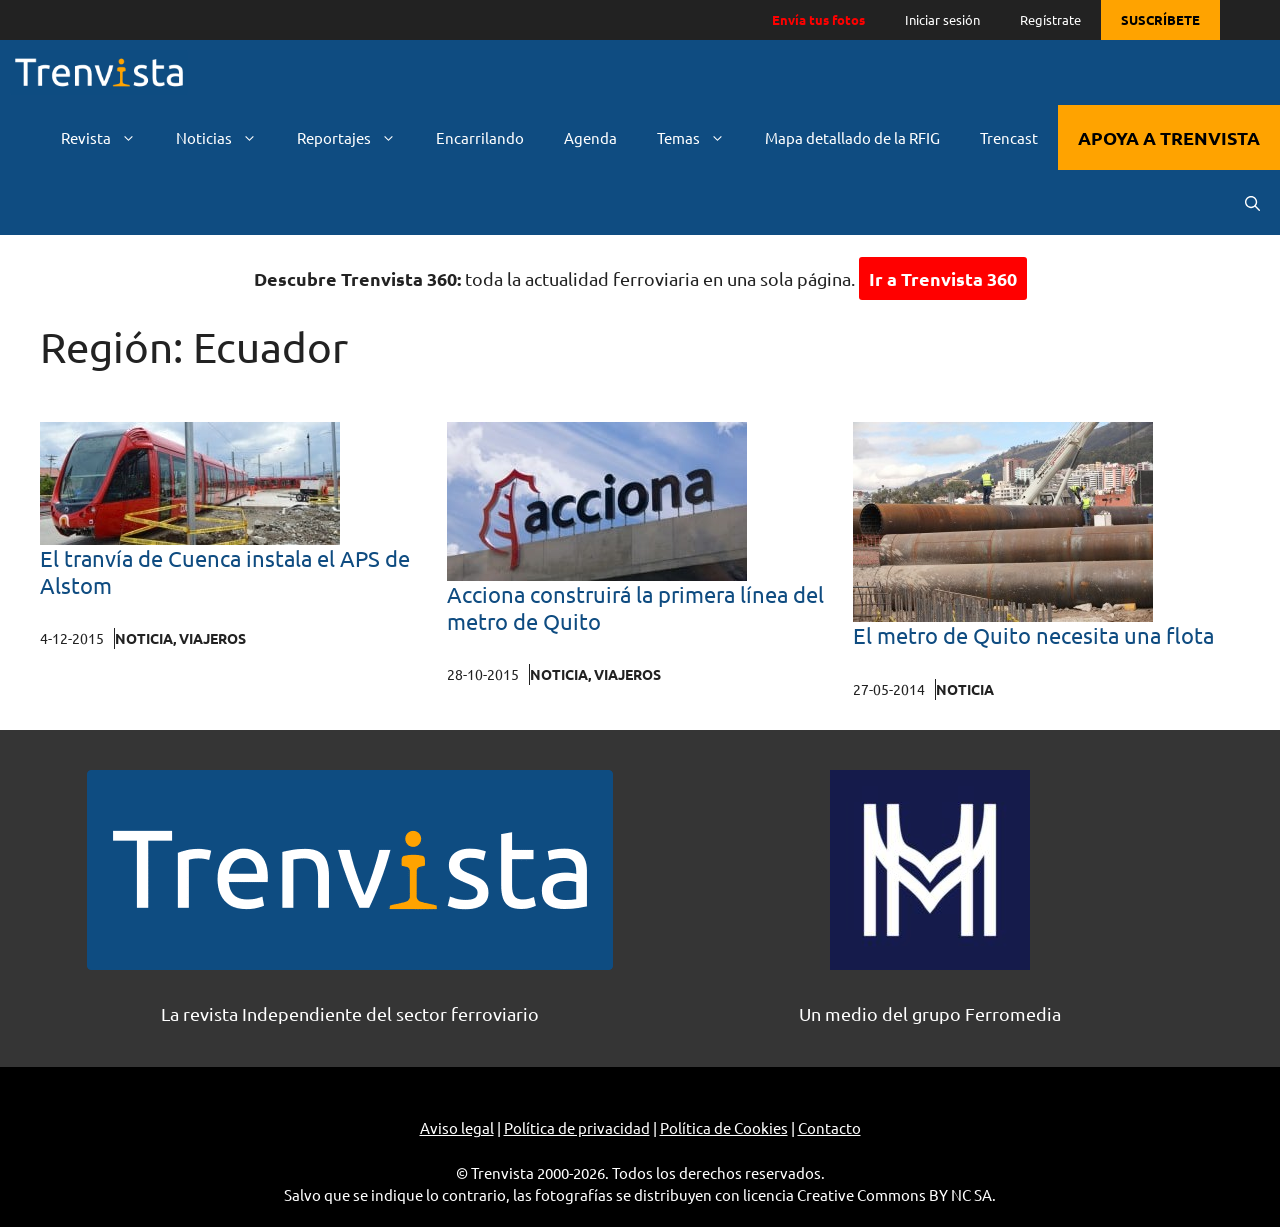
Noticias (226, 137)
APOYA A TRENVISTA (1169, 137)
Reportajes (356, 137)
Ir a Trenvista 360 (943, 278)
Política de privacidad (577, 1127)
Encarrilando (480, 137)
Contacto (829, 1127)
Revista (108, 137)
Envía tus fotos (818, 19)
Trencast (1009, 137)
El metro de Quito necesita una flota (1033, 635)
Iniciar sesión (942, 19)
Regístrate (1050, 19)
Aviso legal (457, 1127)
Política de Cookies (724, 1127)
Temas (701, 137)
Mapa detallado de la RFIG (852, 137)
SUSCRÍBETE (1160, 19)
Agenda (590, 137)
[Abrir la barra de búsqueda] (1252, 202)
